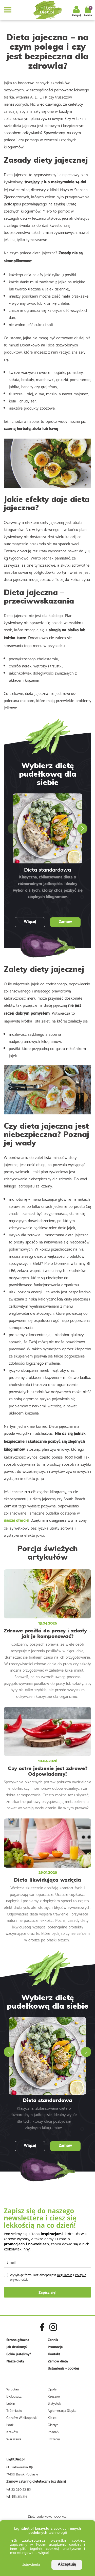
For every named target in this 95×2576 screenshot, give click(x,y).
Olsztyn (53, 2424)
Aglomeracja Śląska (62, 2410)
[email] (47, 2262)
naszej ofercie (16, 1520)
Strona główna (17, 2340)
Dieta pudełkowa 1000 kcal (47, 2516)
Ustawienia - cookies (63, 2369)
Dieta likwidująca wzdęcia (47, 1880)
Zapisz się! (47, 2292)
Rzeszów (54, 2396)
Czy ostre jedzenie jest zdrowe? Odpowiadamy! (47, 1771)
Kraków (12, 2432)
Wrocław (12, 2389)
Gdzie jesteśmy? (18, 2354)
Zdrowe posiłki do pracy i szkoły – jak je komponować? (47, 1633)
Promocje (55, 2347)
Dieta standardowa (47, 870)
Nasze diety (15, 2361)
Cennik (53, 2340)
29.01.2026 (48, 1873)
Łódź (9, 2424)
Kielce (52, 2417)
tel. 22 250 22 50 (18, 2489)
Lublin (10, 2403)
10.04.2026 (47, 1761)
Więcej (30, 921)
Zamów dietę (58, 2361)
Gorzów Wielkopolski (21, 2417)
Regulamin (64, 2275)
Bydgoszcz (14, 2396)
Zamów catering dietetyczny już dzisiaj (36, 2482)
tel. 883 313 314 (16, 2496)
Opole (52, 2389)
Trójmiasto (14, 2410)
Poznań (53, 2432)
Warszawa (13, 2439)
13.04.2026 (47, 1623)
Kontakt (54, 2354)
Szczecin (54, 2439)
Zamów (65, 921)
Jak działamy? (16, 2347)
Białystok (54, 2403)
